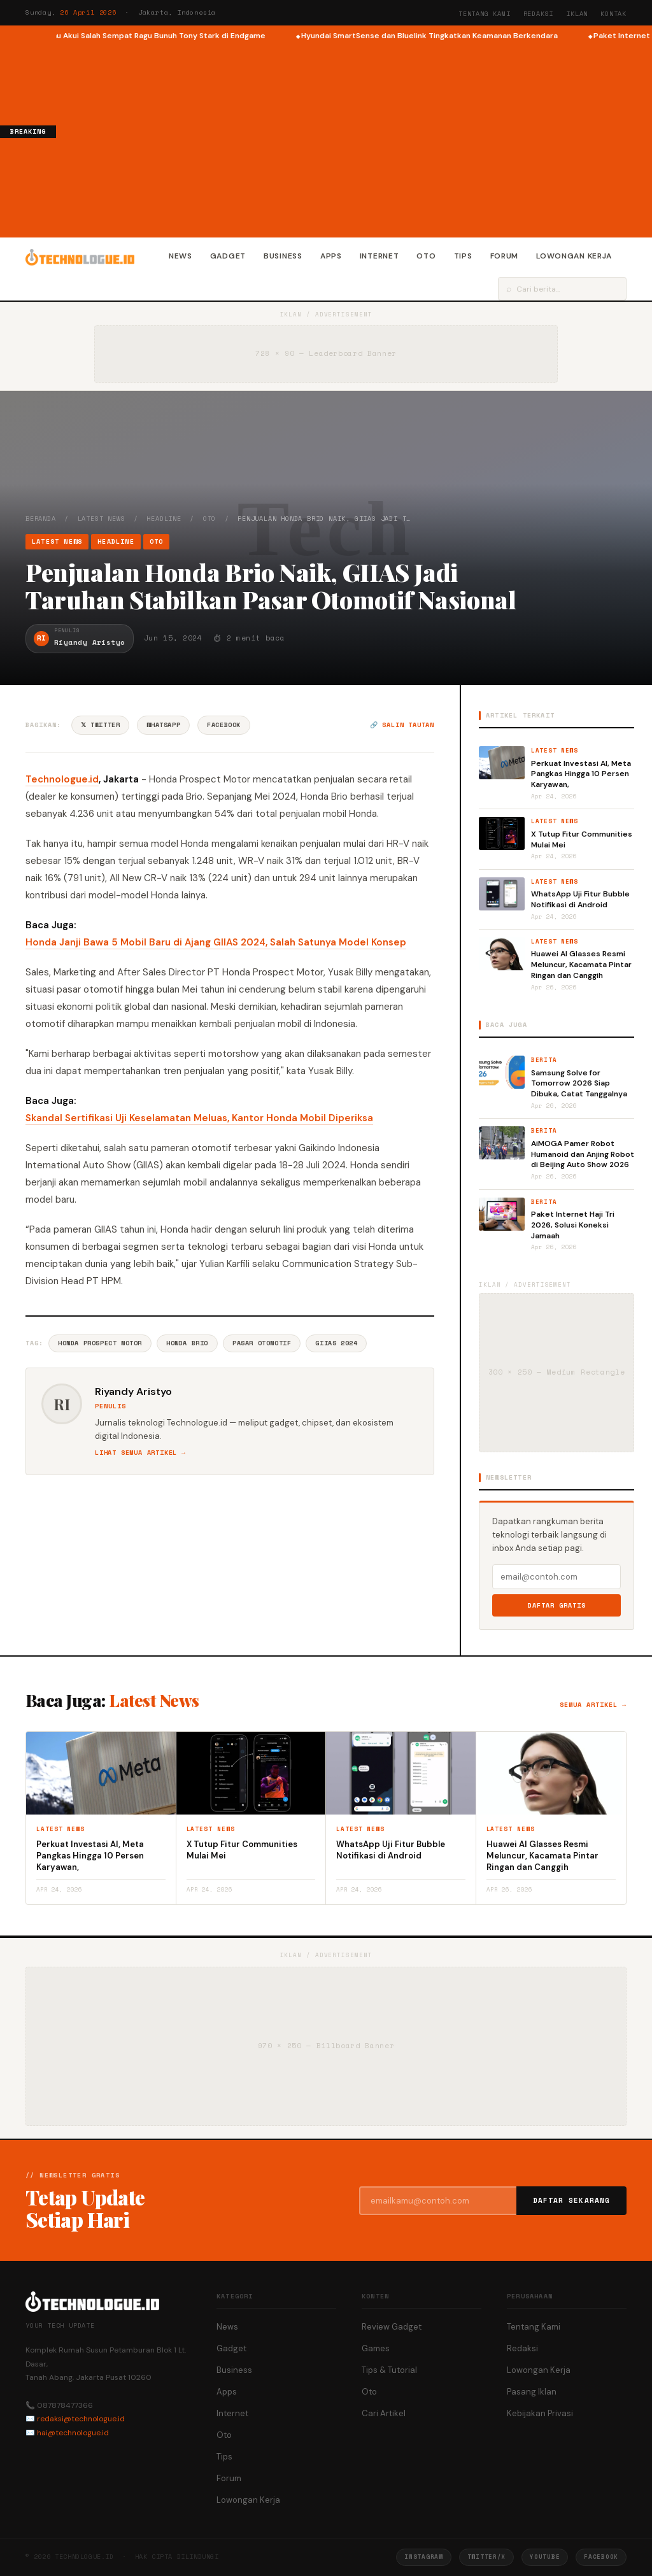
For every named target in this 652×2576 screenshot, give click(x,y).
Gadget (228, 256)
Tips (463, 256)
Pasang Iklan (531, 2391)
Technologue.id (62, 779)
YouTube (545, 2556)
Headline (163, 518)
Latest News (101, 518)
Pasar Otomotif (261, 1343)
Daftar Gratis (557, 1605)
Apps (331, 256)
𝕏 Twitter (100, 725)
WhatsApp (163, 725)
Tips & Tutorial (389, 2370)
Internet (379, 256)
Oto (426, 256)
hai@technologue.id (73, 2433)
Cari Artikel (384, 2413)
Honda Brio (187, 1343)
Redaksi (538, 13)
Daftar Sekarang (572, 2200)
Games (376, 2348)
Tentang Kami (484, 13)
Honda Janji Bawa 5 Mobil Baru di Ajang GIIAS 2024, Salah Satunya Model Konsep (215, 942)
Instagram (423, 2556)
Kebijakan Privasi (540, 2413)
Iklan (577, 13)
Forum (504, 256)
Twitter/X (486, 2556)
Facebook (224, 725)
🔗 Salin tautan (402, 725)
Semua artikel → (593, 1704)
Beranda (40, 518)
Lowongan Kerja (574, 256)
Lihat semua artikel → (140, 1452)
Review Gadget (392, 2326)
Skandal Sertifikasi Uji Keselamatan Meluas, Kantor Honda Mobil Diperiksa (199, 1118)
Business (283, 256)
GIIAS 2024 (336, 1343)
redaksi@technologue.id (81, 2419)
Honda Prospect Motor (100, 1343)
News (180, 256)
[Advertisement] (354, 137)
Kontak (613, 13)
